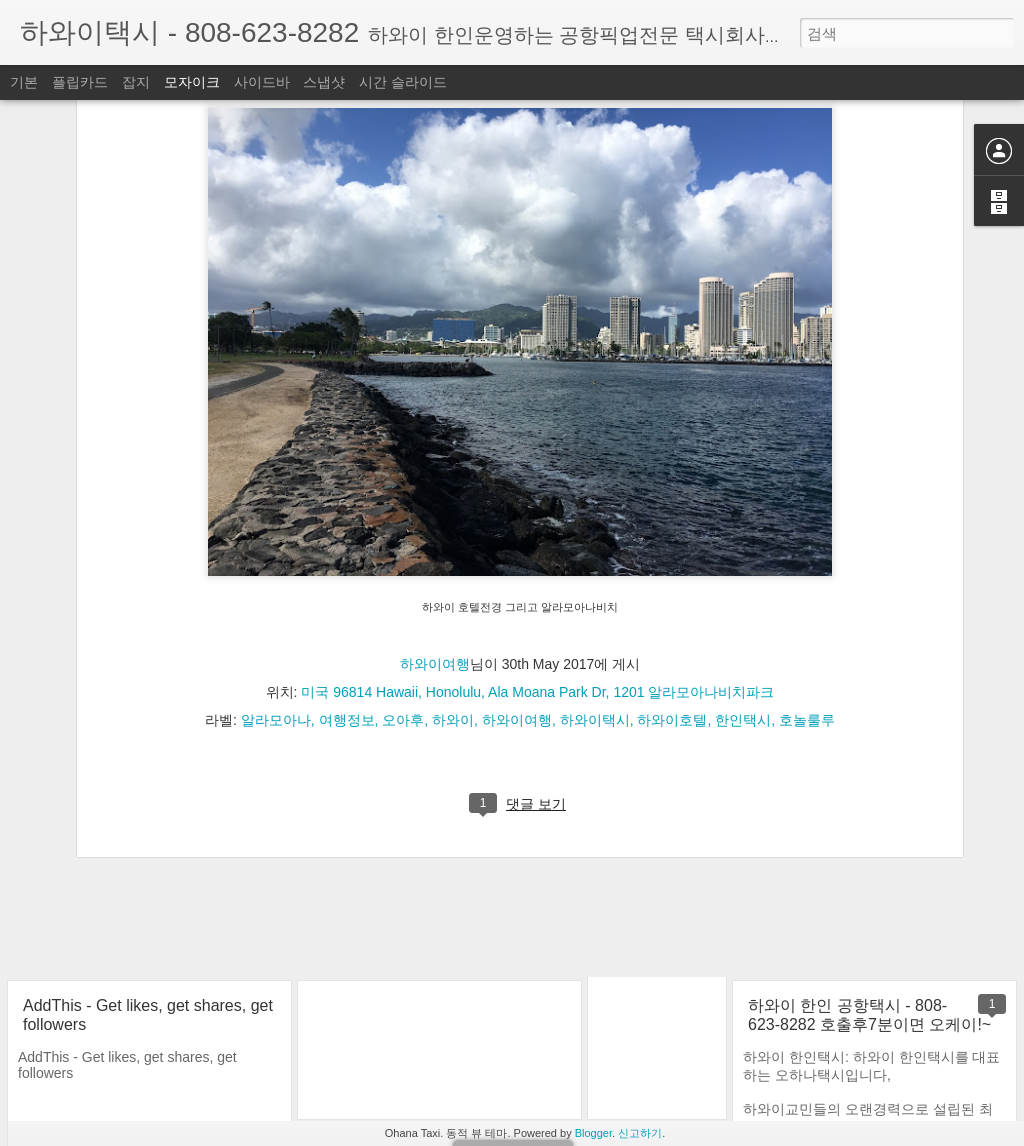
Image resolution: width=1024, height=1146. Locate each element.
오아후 (403, 558)
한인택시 (743, 558)
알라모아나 (276, 558)
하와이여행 (435, 502)
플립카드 (80, 82)
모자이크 (192, 82)
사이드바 (262, 82)
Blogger (593, 1133)
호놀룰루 (807, 558)
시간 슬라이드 (403, 82)
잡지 (136, 82)
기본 (24, 82)
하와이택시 (595, 558)
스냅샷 (324, 82)
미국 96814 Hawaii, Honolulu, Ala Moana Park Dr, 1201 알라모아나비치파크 (537, 530)
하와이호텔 (672, 558)
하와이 (453, 558)
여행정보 (347, 558)
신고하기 (640, 1133)
